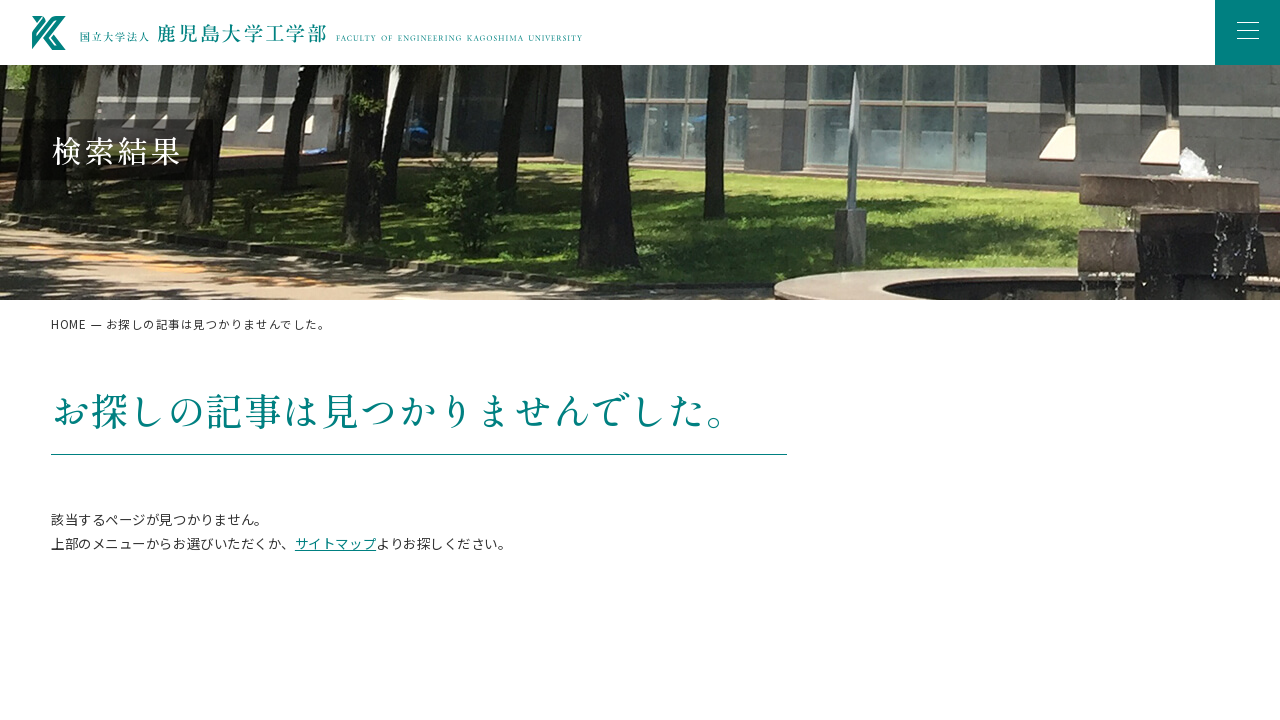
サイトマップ (335, 543)
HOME (68, 324)
